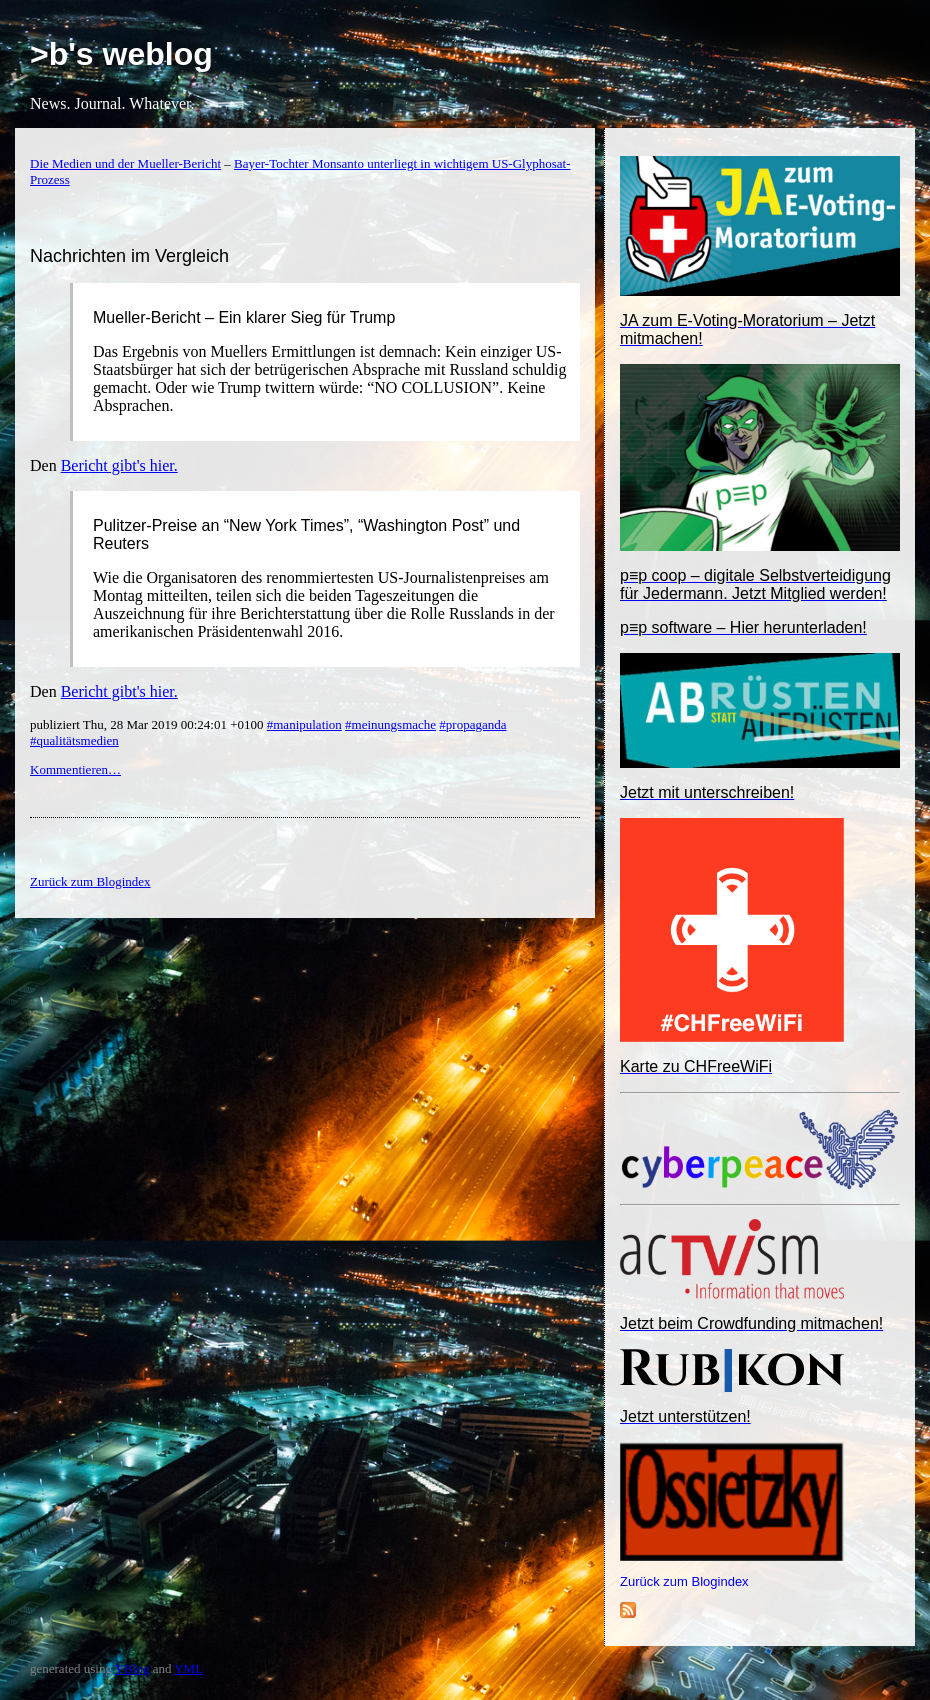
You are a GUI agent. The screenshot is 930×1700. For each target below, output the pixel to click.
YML (188, 1668)
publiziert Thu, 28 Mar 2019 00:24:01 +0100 (148, 724)
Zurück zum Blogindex (684, 1581)
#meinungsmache (390, 724)
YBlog (132, 1668)
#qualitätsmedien (74, 740)
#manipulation (304, 724)
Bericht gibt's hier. (119, 465)
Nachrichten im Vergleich (129, 256)
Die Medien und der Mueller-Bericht (125, 163)
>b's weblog (121, 54)
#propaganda (472, 724)
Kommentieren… (75, 769)
